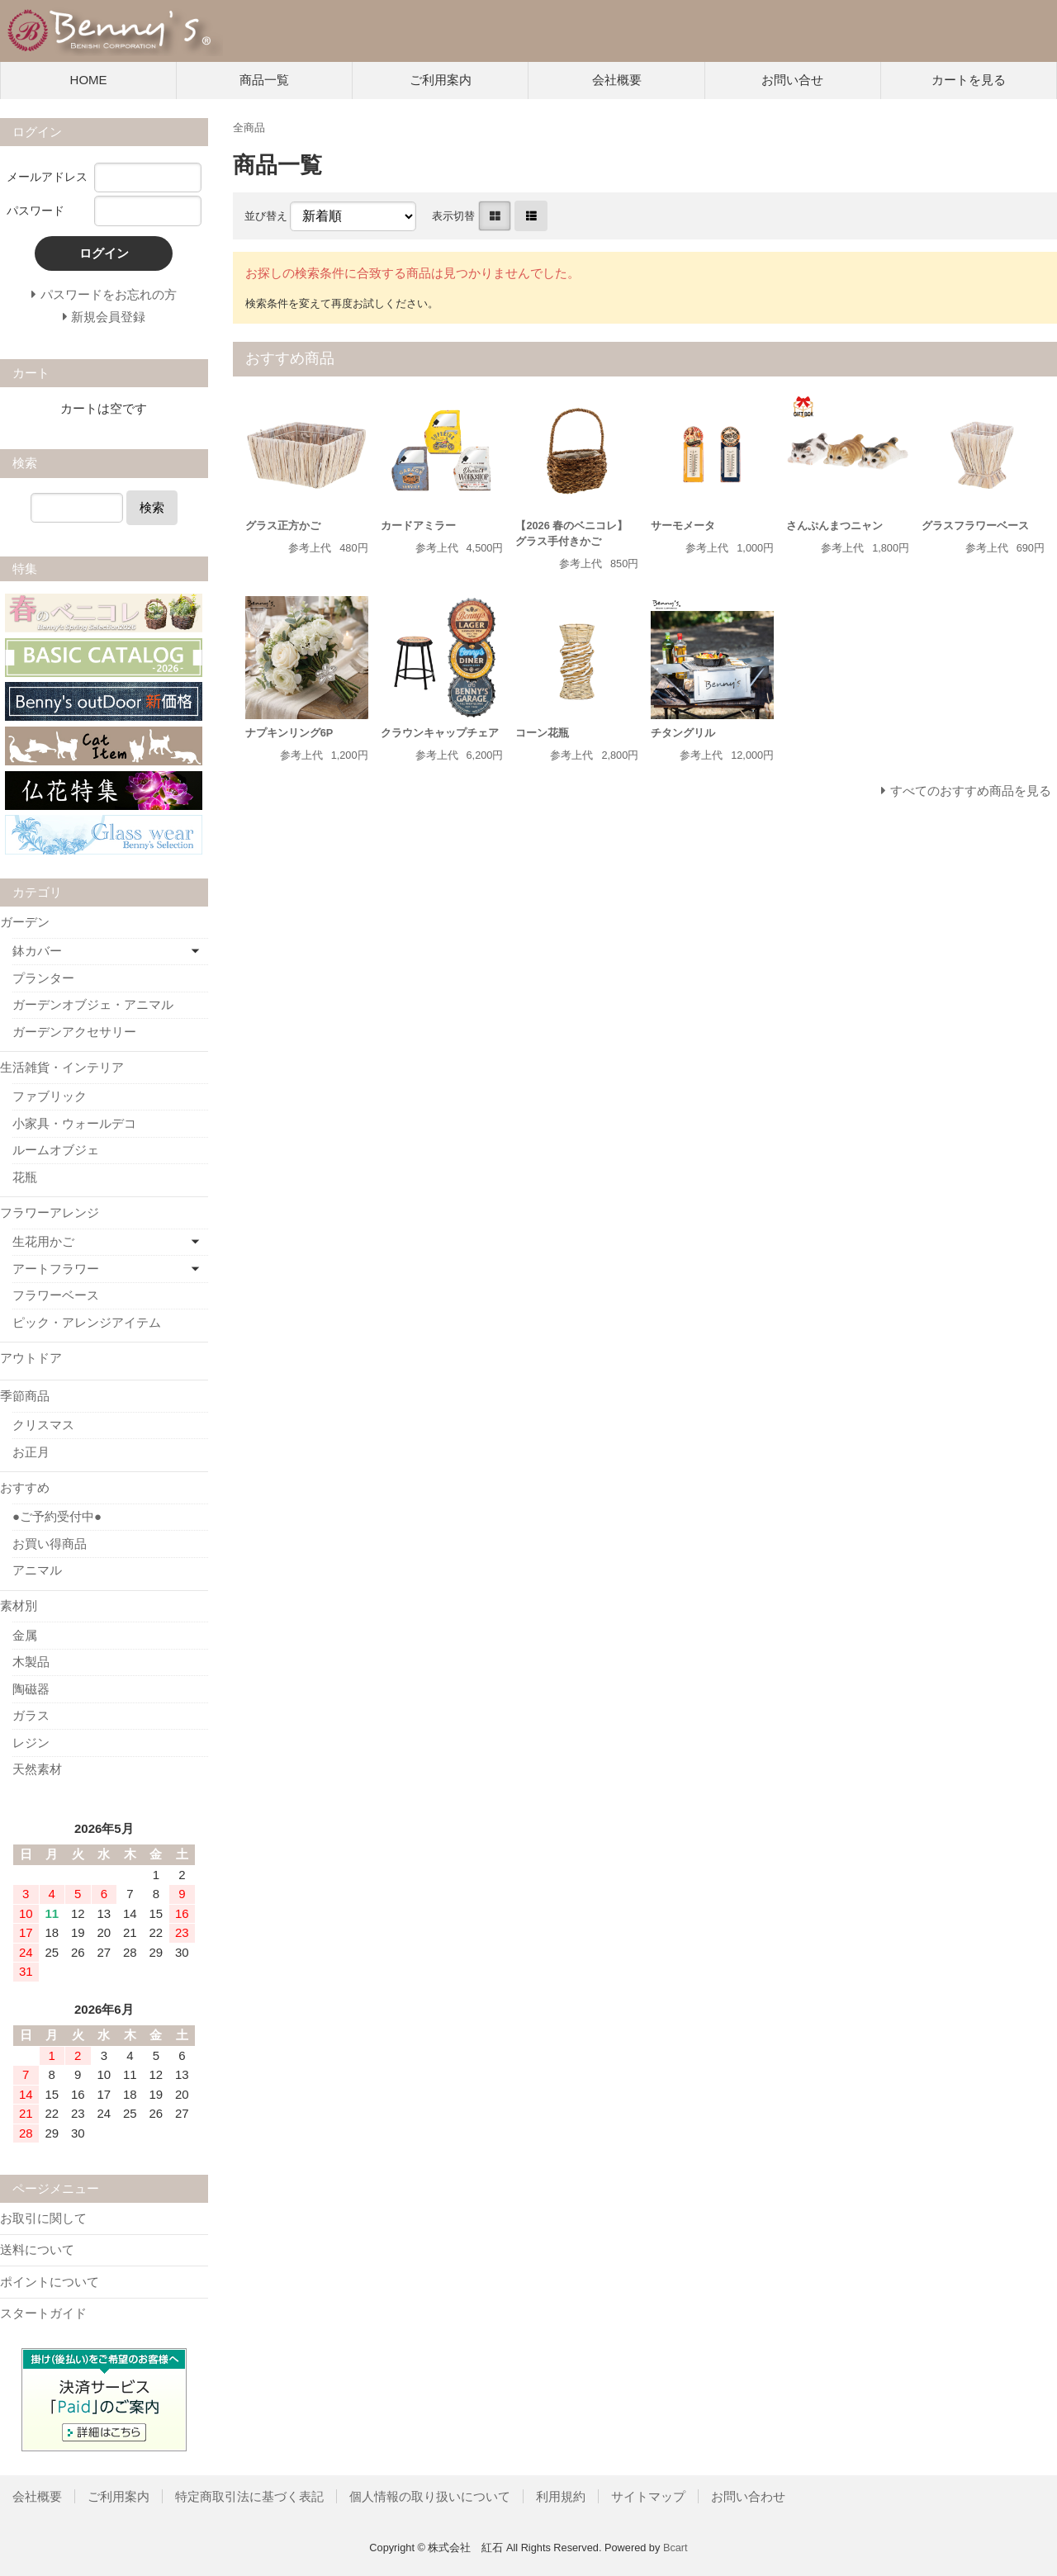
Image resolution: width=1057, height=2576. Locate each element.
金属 (24, 1635)
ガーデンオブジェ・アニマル (92, 1004)
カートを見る (968, 80)
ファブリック (49, 1096)
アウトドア (31, 1358)
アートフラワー (55, 1269)
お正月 (31, 1452)
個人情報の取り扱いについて (429, 2496)
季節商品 (25, 1396)
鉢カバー (37, 951)
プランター (43, 978)
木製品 (31, 1662)
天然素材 (37, 1769)
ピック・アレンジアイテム (86, 1322)
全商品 (249, 127)
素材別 (18, 1605)
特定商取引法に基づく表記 (249, 2496)
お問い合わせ (748, 2496)
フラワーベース (55, 1295)
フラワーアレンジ (49, 1212)
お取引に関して (43, 2218)
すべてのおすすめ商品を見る (970, 791)
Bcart (675, 2547)
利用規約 (560, 2496)
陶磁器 (31, 1689)
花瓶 (24, 1177)
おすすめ (25, 1487)
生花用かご (43, 1241)
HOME (88, 80)
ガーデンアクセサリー (74, 1032)
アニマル (37, 1570)
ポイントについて (49, 2282)
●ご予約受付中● (57, 1516)
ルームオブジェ (55, 1150)
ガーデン (25, 922)
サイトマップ (648, 2496)
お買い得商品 (49, 1544)
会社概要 (617, 80)
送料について (37, 2249)
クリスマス (43, 1425)
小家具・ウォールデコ (74, 1123)
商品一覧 (264, 80)
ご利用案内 (441, 80)
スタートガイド (43, 2313)
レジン (31, 1742)
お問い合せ (792, 80)
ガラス (31, 1715)
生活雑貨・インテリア (62, 1067)
